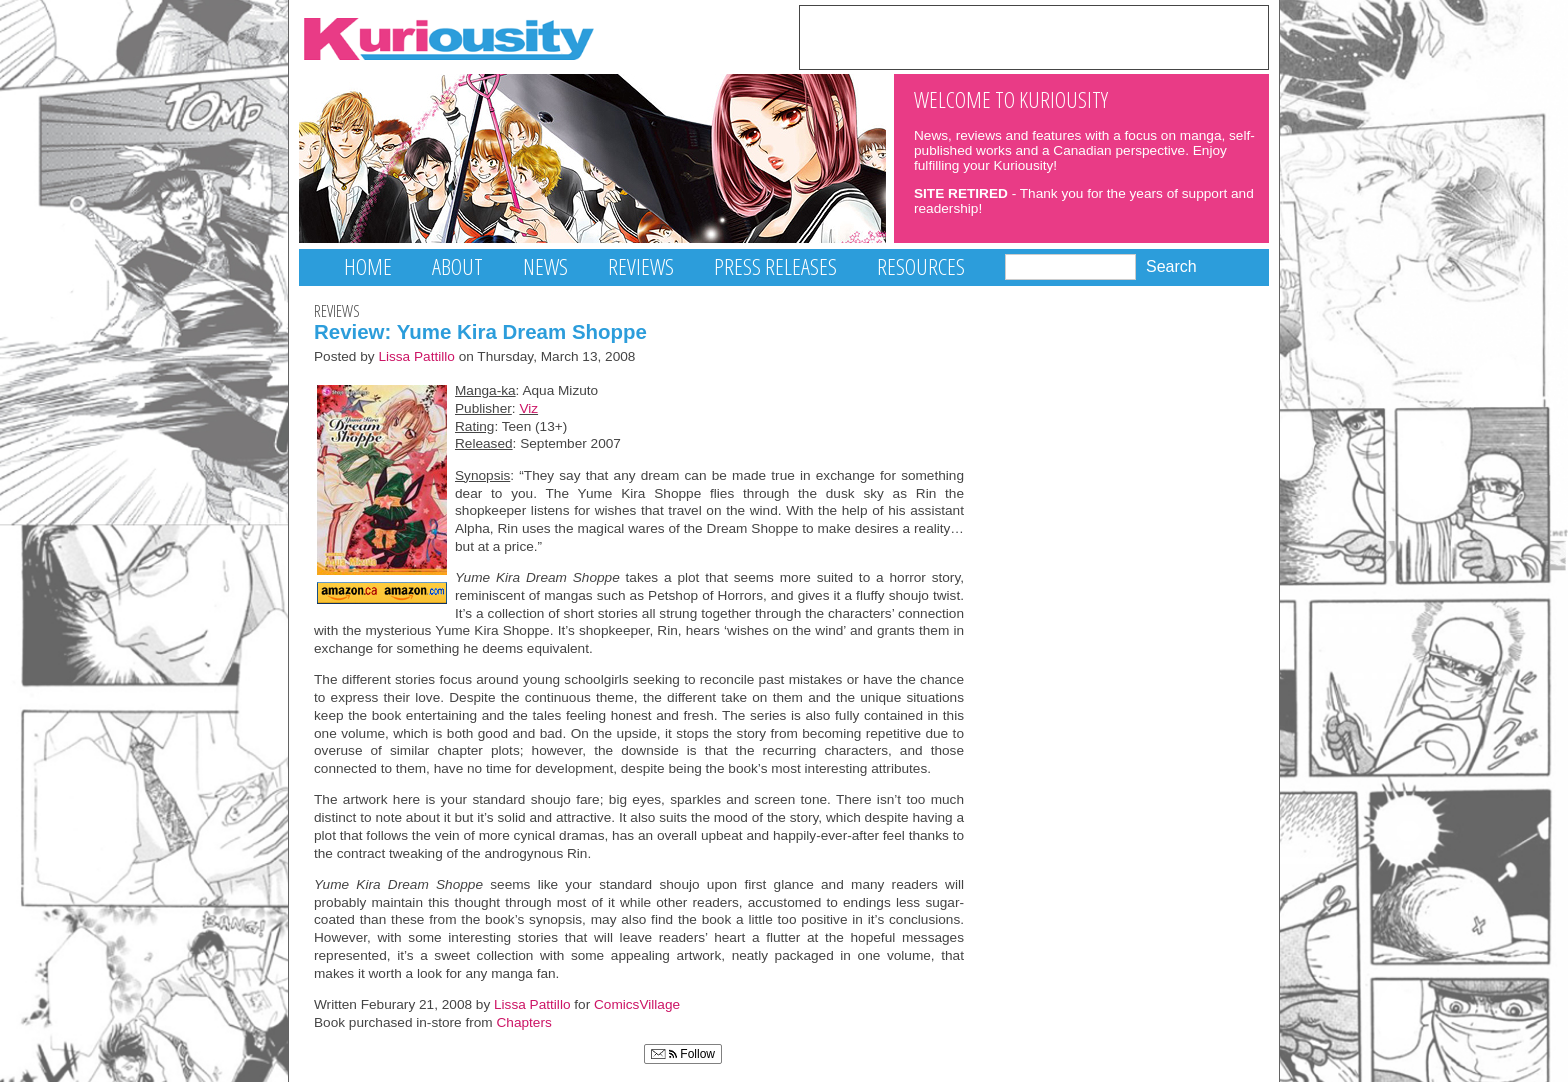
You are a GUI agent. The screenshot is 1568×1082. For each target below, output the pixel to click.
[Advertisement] (1034, 36)
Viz (528, 408)
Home (368, 266)
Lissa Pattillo (416, 356)
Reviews (641, 266)
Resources (921, 266)
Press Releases (775, 266)
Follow (683, 1054)
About (457, 266)
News (545, 266)
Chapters (524, 1022)
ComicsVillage (637, 1004)
